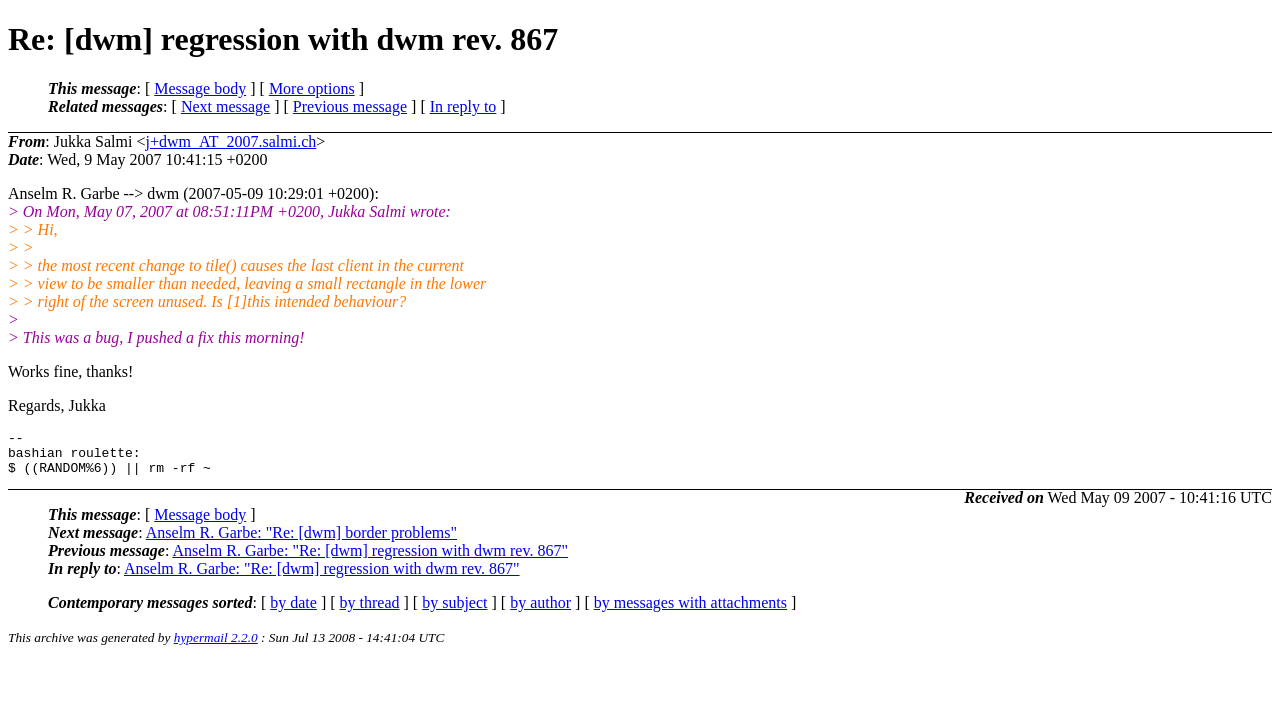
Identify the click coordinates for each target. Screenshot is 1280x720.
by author (540, 611)
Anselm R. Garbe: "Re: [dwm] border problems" (301, 541)
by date (293, 611)
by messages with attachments (690, 611)
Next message (225, 106)
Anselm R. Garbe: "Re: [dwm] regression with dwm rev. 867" (370, 559)
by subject (454, 611)
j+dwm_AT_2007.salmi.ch (230, 141)
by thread (370, 611)
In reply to (463, 106)
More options (312, 88)
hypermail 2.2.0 (216, 646)
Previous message (350, 106)
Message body (200, 88)
